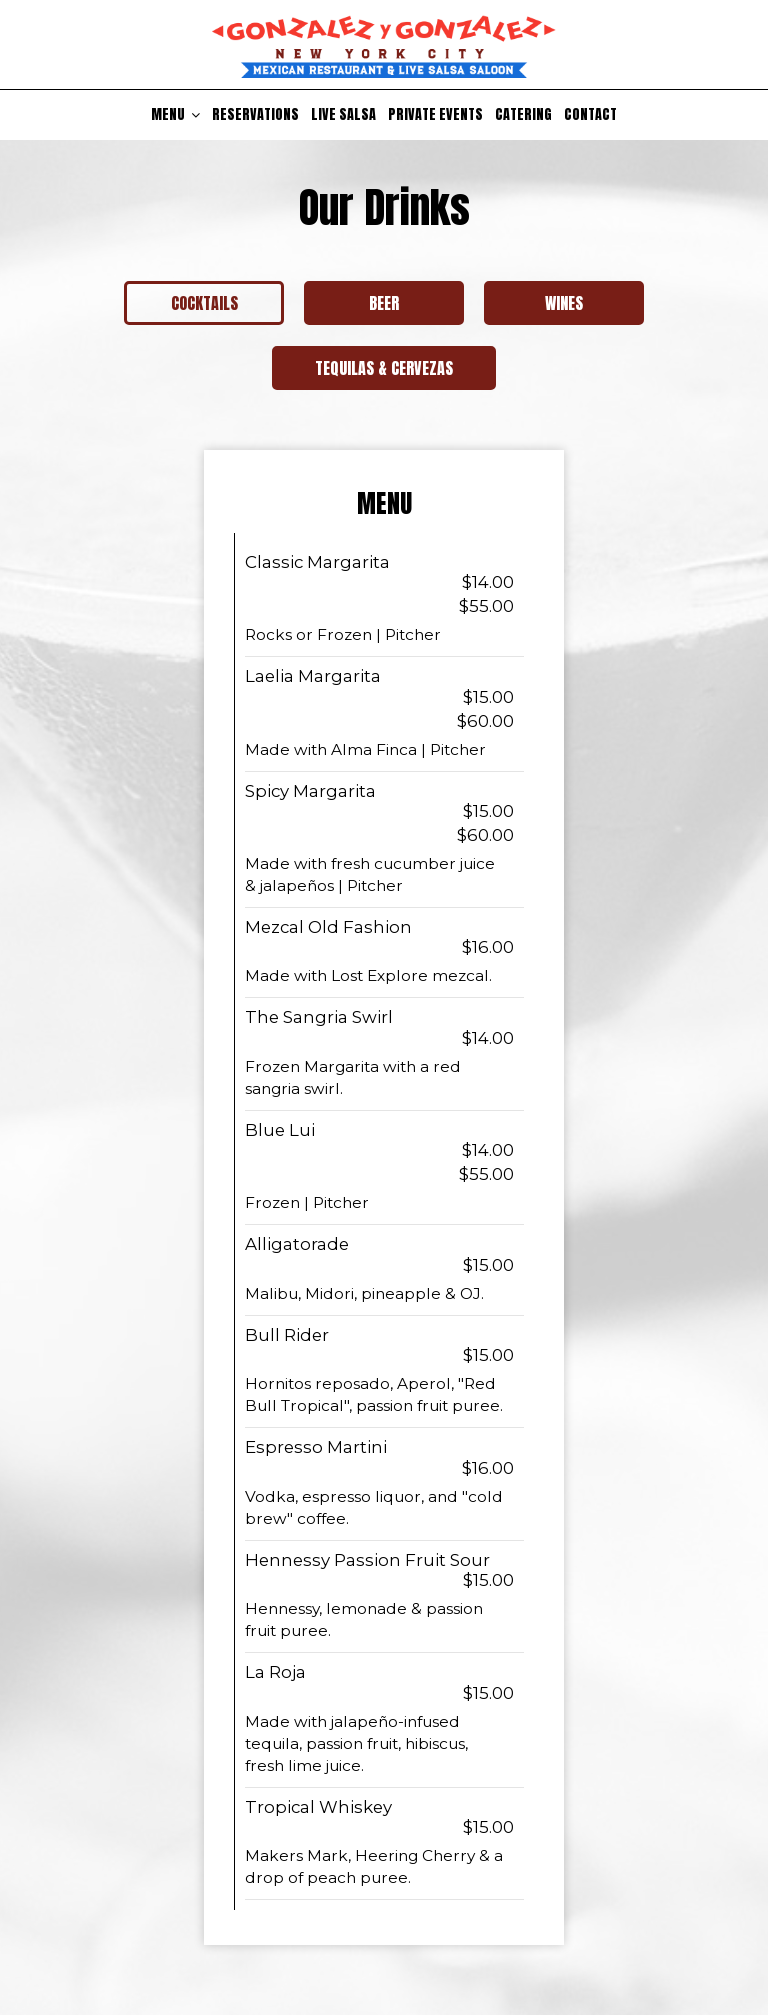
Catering (523, 115)
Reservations (255, 115)
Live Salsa (343, 115)
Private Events (435, 115)
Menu (175, 115)
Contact (590, 115)
